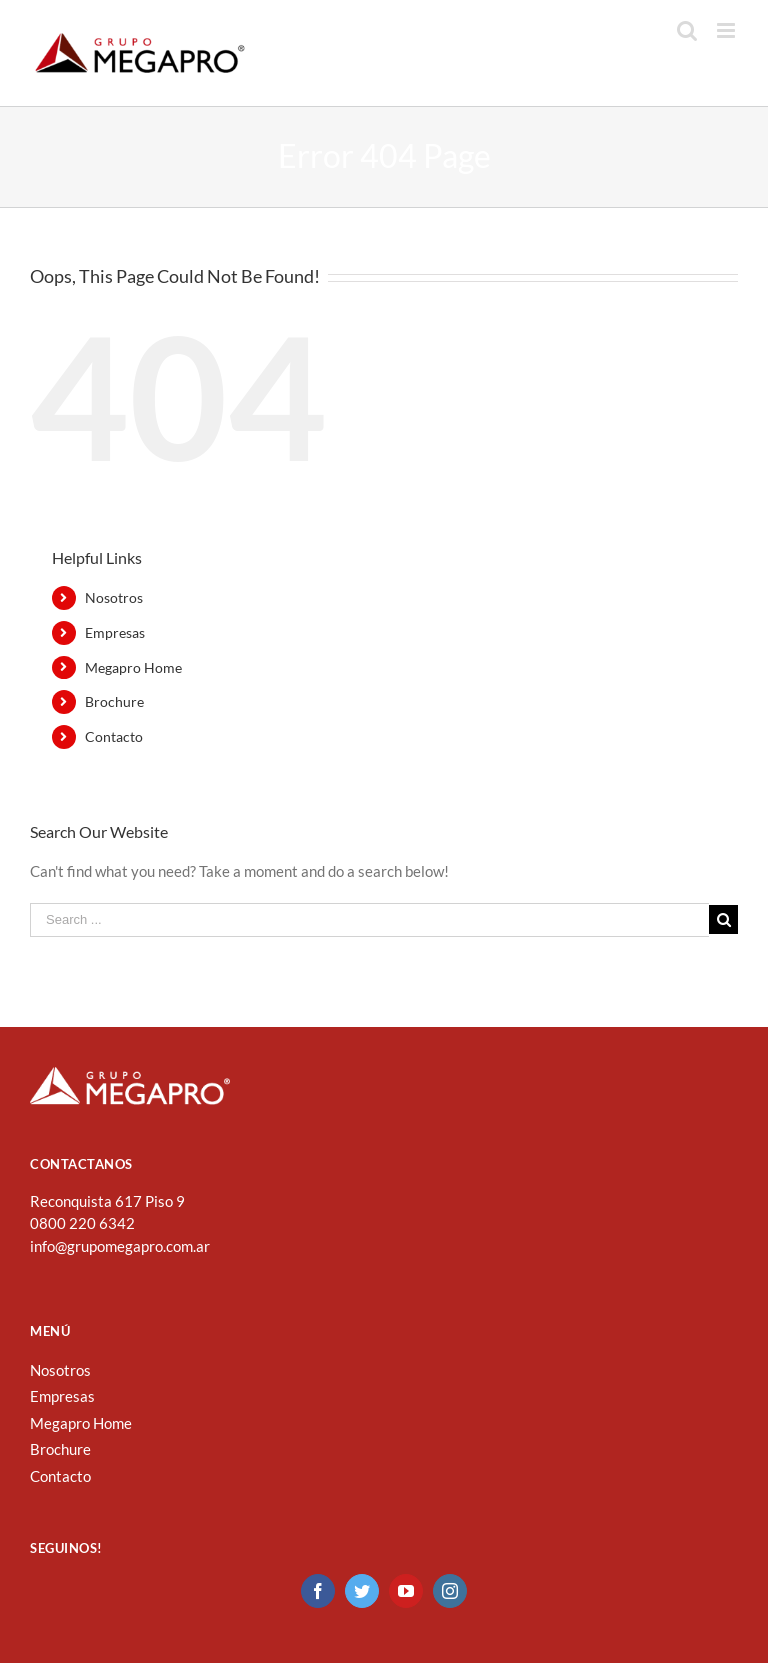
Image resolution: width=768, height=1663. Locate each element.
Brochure (114, 701)
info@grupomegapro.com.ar (120, 1246)
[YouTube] (406, 1591)
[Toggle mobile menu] (727, 30)
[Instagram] (450, 1591)
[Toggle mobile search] (687, 30)
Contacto (114, 736)
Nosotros (114, 597)
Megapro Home (133, 667)
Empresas (115, 632)
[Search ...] (369, 920)
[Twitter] (362, 1591)
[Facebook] (318, 1591)
